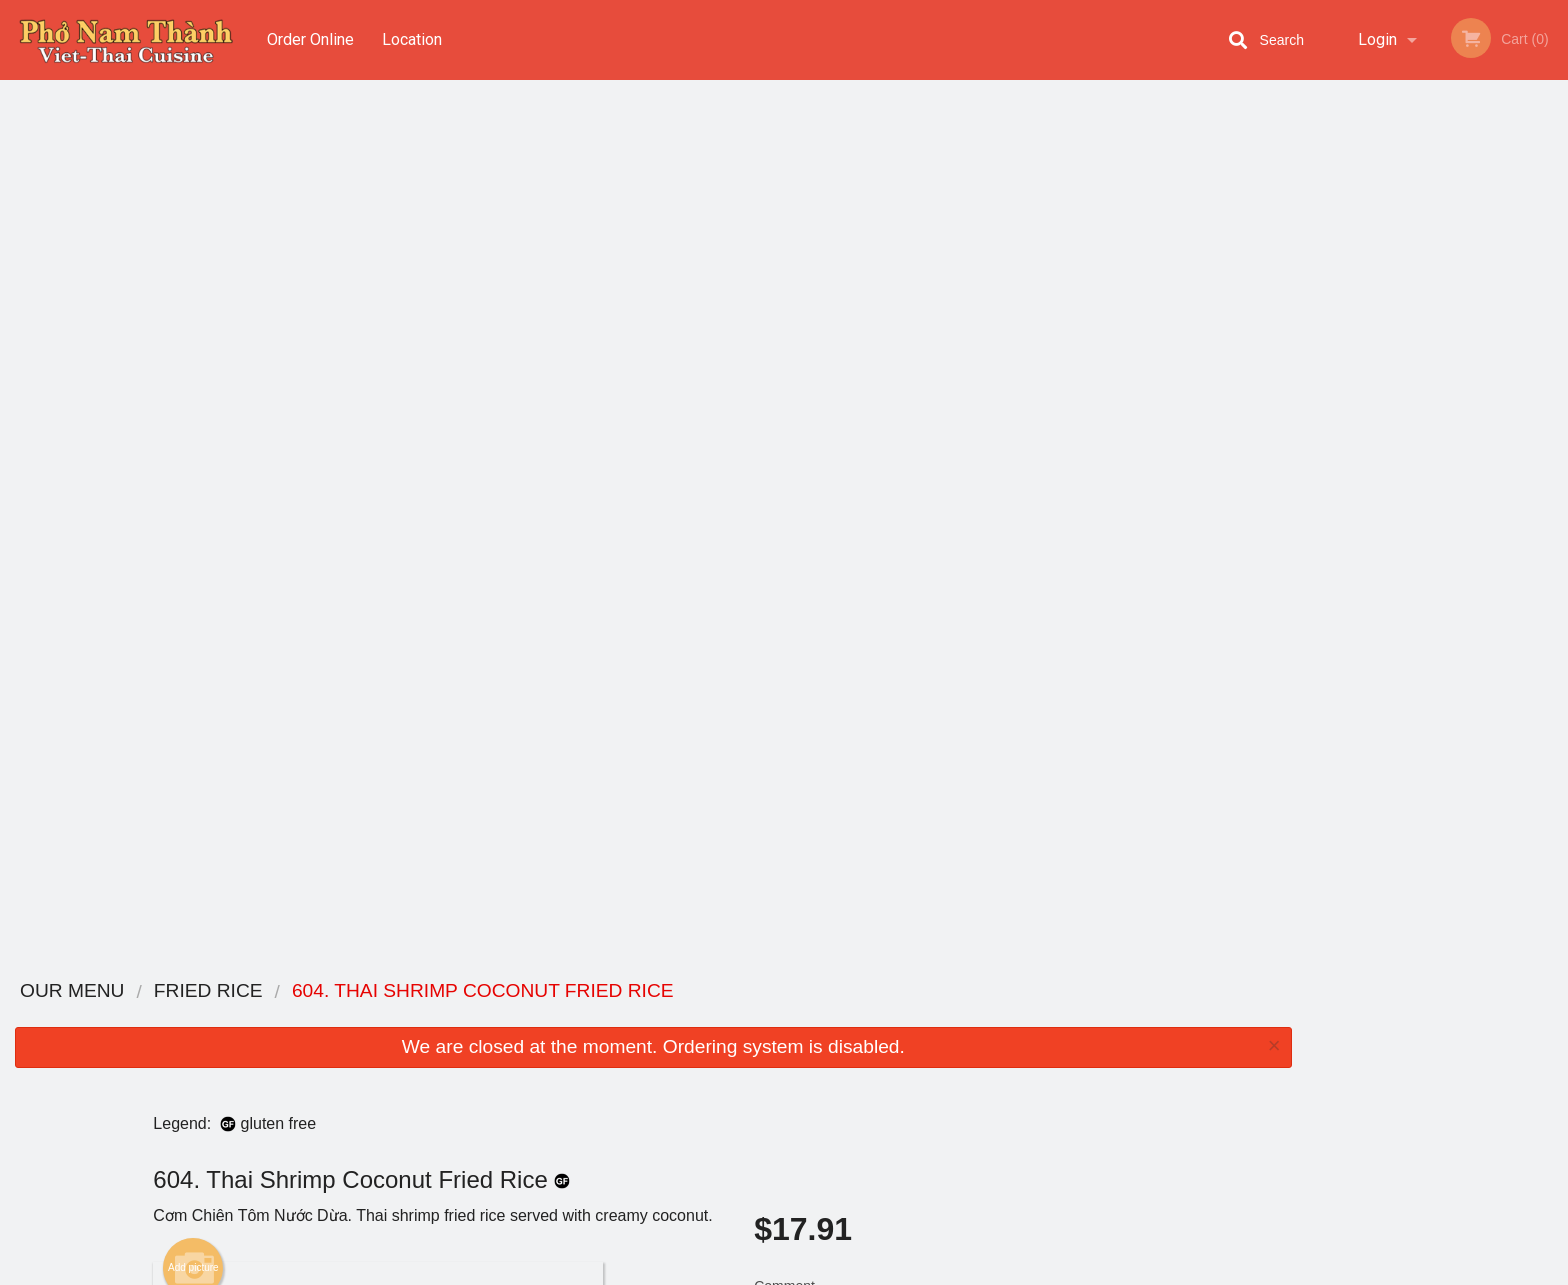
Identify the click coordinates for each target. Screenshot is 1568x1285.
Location (413, 39)
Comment (953, 431)
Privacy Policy (922, 1090)
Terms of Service (817, 1271)
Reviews (906, 1042)
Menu (732, 1017)
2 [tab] (1392, 411)
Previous (1322, 282)
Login (1377, 39)
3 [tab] (1422, 411)
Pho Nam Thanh (367, 991)
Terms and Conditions (944, 1066)
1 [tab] (1362, 411)
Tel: (1103, 1066)
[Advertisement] (653, 896)
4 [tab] (1452, 411)
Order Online (310, 39)
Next (1553, 282)
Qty (815, 512)
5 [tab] (1482, 411)
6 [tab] (1512, 411)
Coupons (907, 1017)
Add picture (193, 387)
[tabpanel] (1437, 282)
